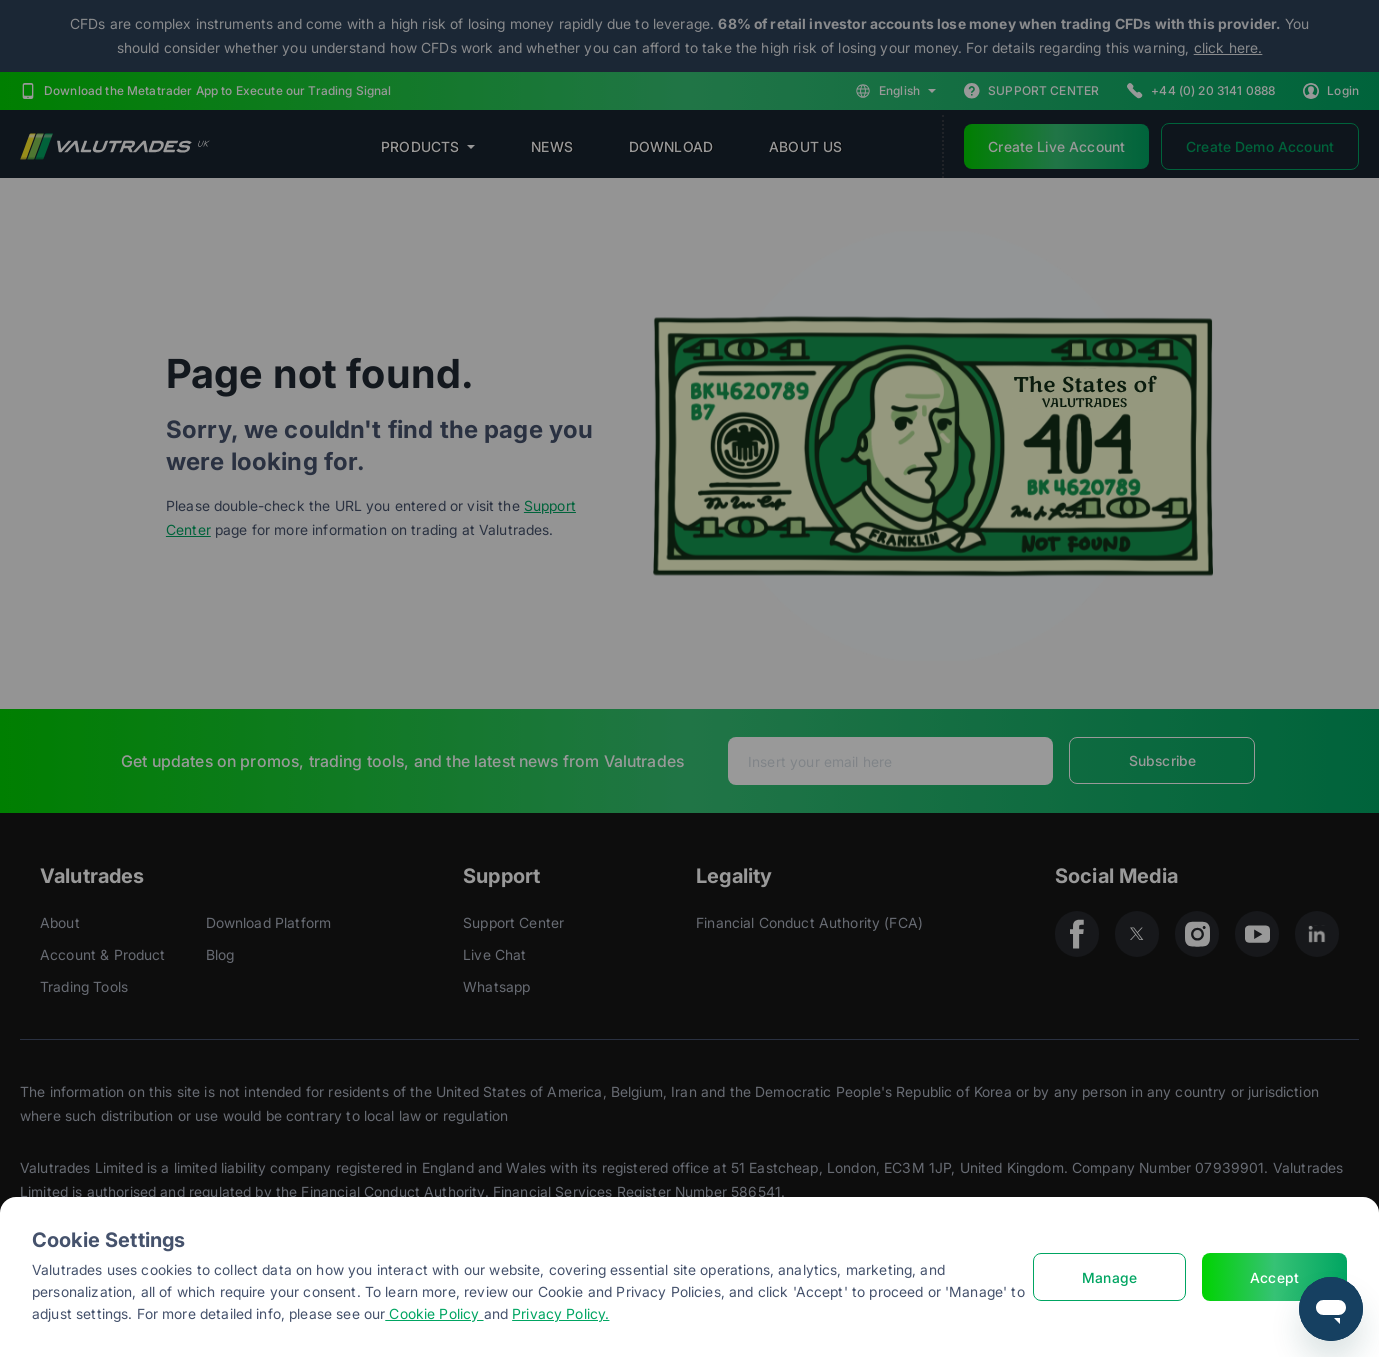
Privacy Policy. (560, 1313)
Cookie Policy (434, 1313)
